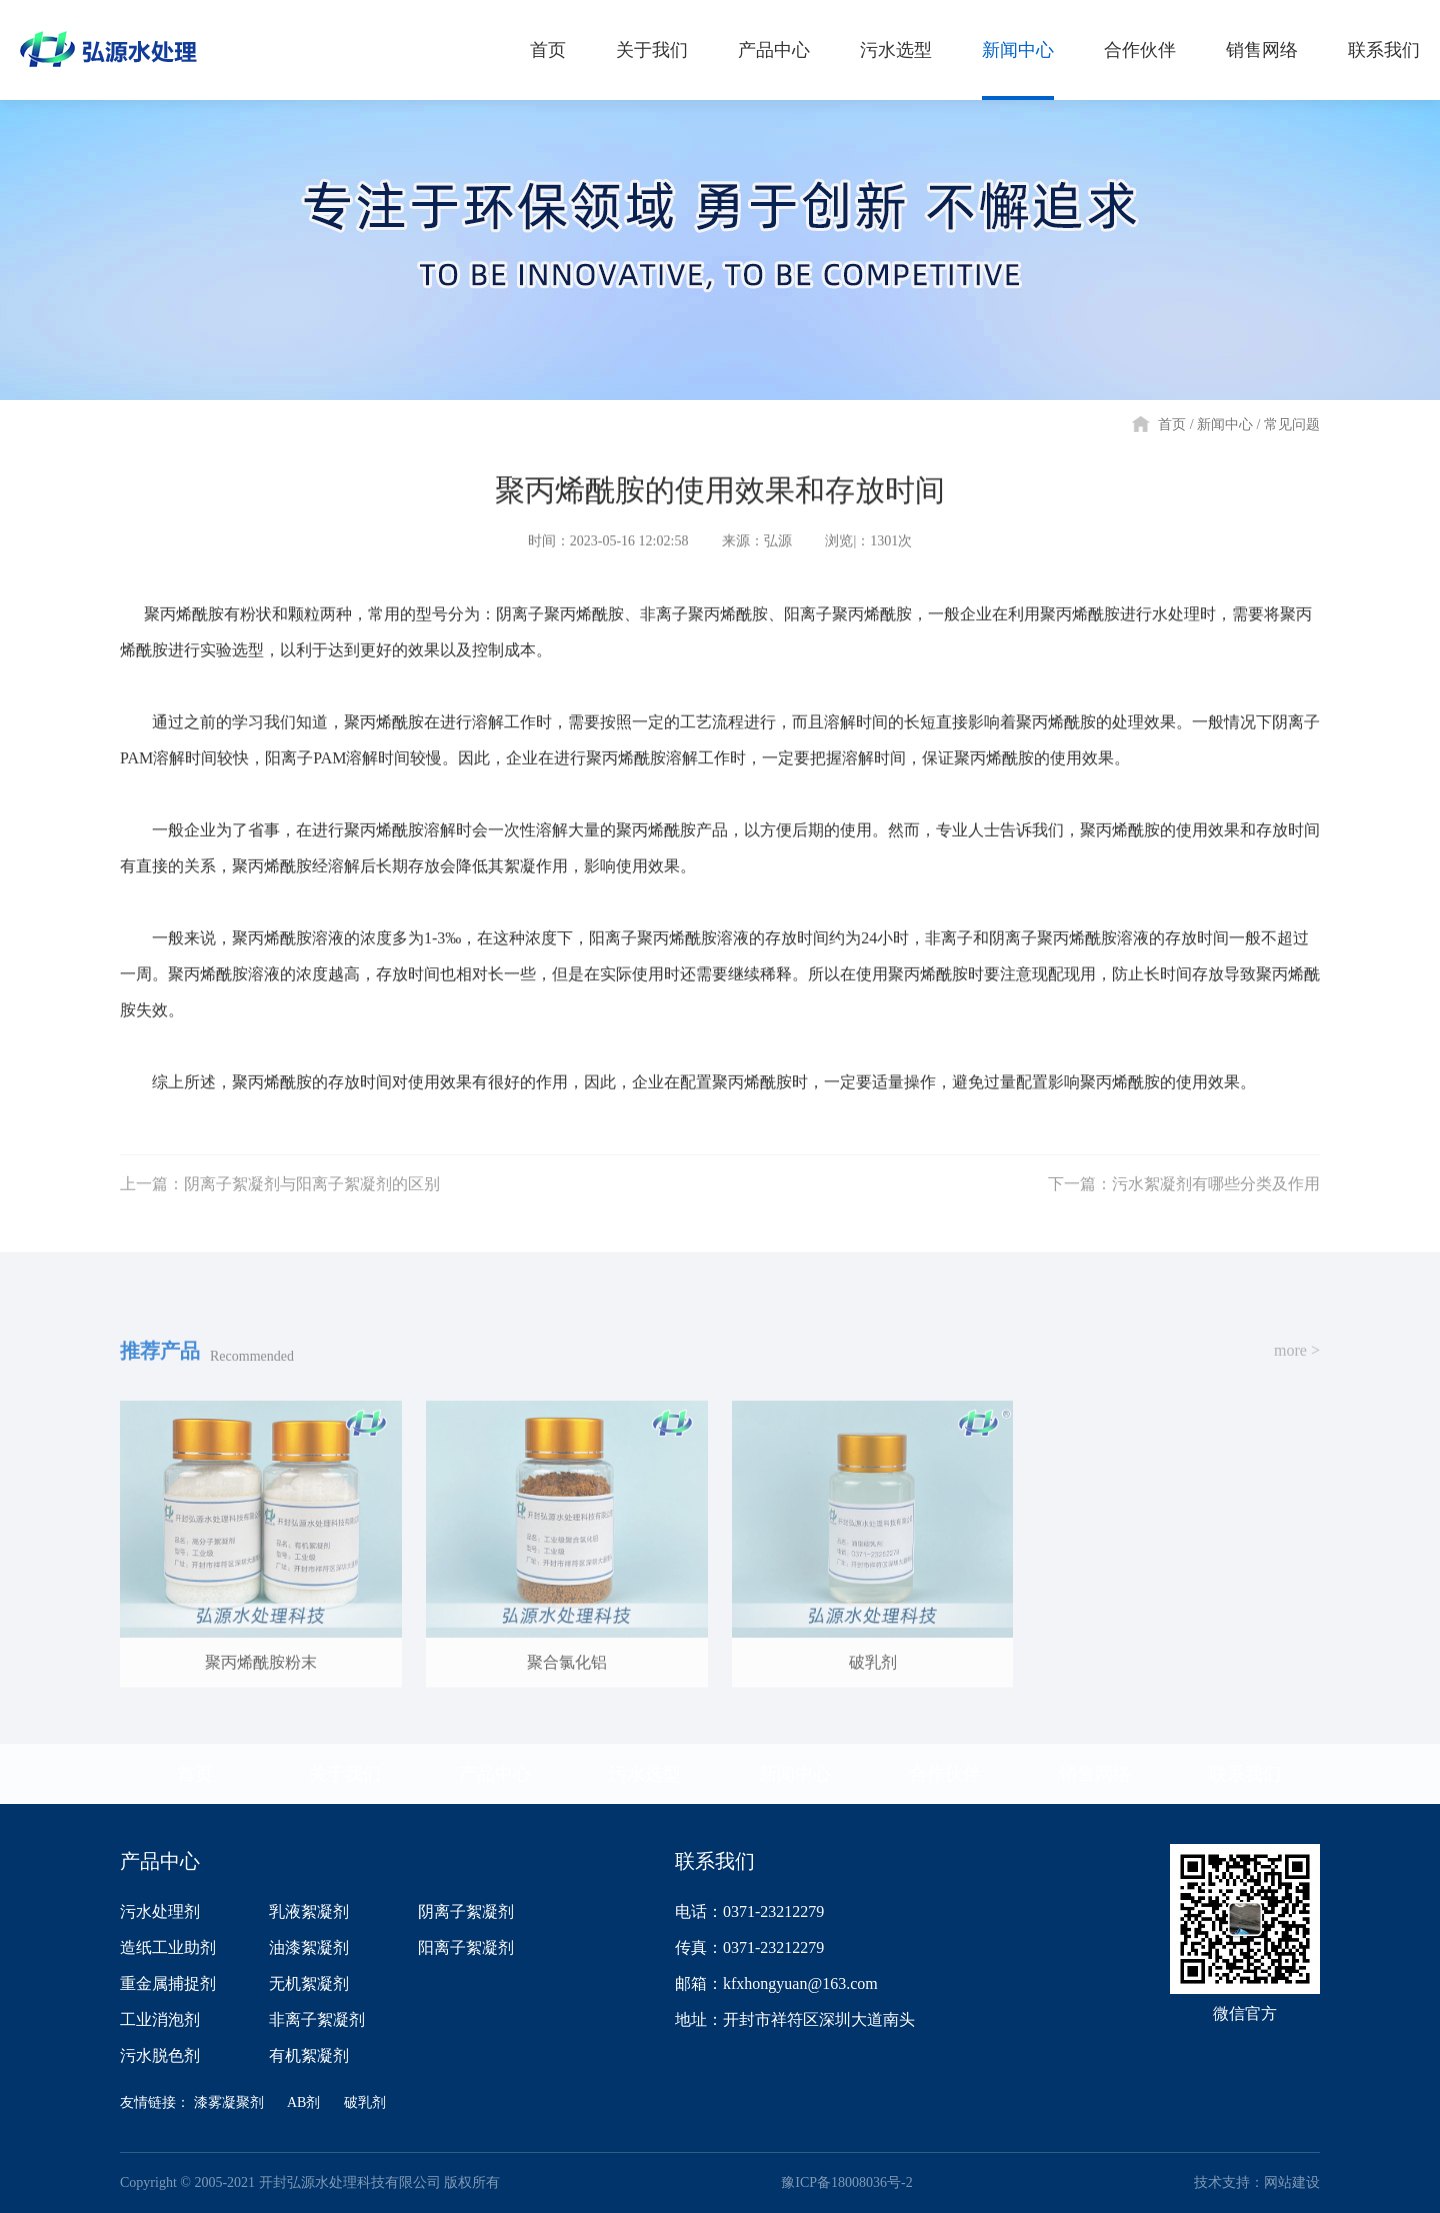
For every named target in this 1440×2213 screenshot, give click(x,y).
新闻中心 (1225, 424)
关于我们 (345, 1774)
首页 (1172, 424)
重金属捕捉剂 (168, 1983)
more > (1297, 1362)
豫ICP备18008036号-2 (846, 2182)
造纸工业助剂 (168, 1947)
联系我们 (1245, 1774)
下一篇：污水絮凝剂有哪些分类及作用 (1184, 1196)
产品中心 (495, 1774)
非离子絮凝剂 (317, 2019)
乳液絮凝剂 (309, 1911)
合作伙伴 (945, 1774)
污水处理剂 (160, 1911)
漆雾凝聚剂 (229, 2102)
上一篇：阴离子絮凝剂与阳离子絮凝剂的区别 (280, 1196)
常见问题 (1292, 424)
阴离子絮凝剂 (466, 1911)
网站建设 (1292, 2182)
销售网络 (1095, 1774)
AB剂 (303, 2102)
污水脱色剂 (160, 2055)
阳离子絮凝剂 (466, 1947)
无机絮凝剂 (309, 1983)
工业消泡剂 (160, 2019)
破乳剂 (365, 2102)
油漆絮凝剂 (309, 1947)
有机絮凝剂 (309, 2055)
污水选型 (645, 1774)
